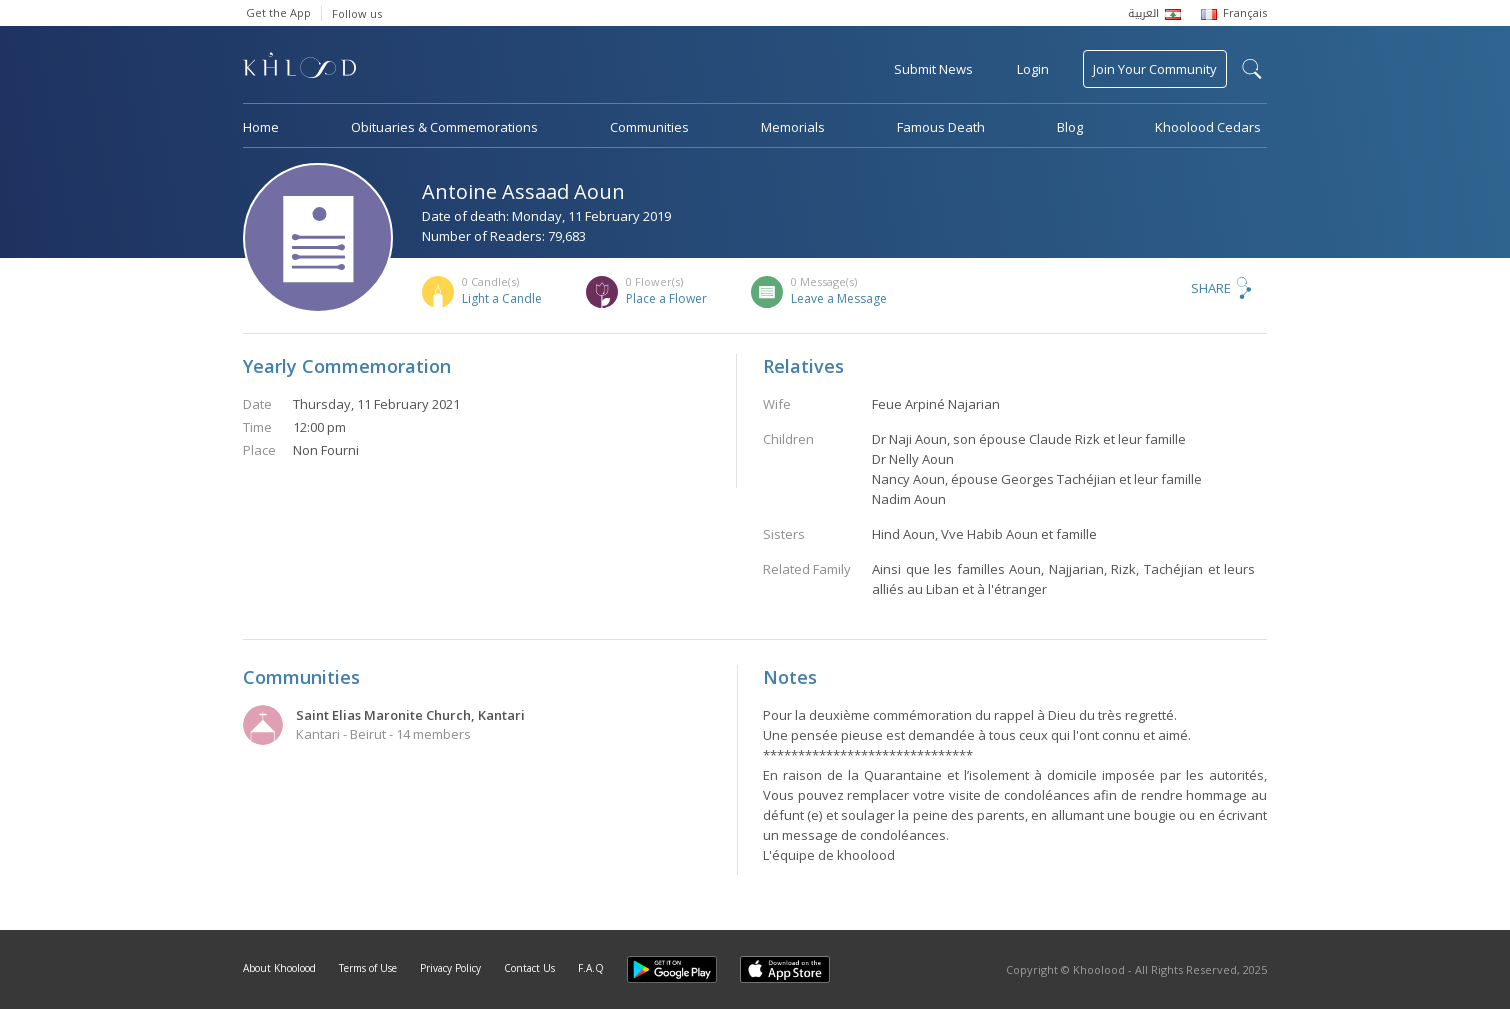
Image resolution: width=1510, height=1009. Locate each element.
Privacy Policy (450, 968)
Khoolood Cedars (1208, 127)
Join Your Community (1155, 69)
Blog (1070, 127)
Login (1033, 69)
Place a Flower (666, 298)
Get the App (278, 12)
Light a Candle (502, 298)
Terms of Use (368, 968)
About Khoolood (279, 968)
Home (261, 127)
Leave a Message (839, 298)
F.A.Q (591, 968)
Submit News (933, 69)
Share (1211, 288)
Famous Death (941, 127)
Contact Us (529, 968)
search (1252, 69)
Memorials (793, 127)
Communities (649, 127)
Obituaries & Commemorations (444, 127)
